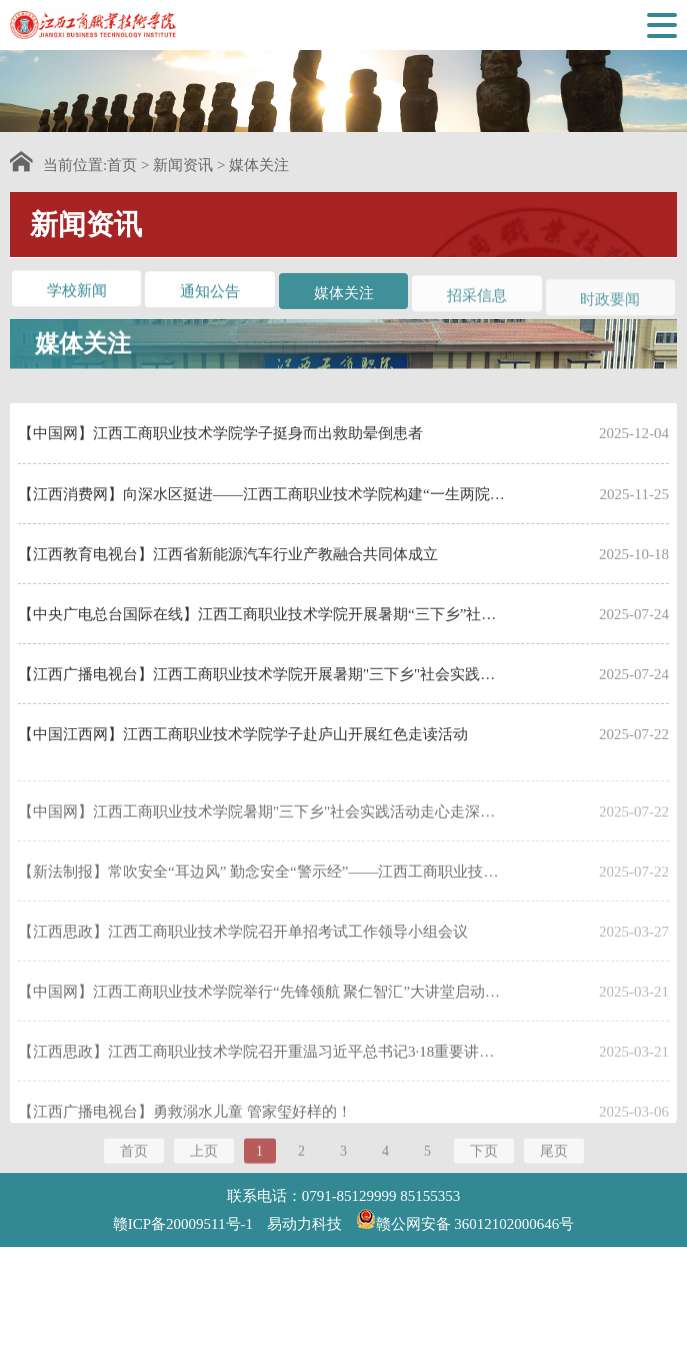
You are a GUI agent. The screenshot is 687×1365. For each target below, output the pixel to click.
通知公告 (210, 294)
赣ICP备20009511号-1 (183, 1224)
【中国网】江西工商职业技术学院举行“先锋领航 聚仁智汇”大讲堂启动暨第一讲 (262, 1028)
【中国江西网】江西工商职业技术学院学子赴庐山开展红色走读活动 (243, 760)
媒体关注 (259, 165)
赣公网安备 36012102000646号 (465, 1219)
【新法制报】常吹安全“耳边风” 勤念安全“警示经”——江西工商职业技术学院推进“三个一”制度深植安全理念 (262, 908)
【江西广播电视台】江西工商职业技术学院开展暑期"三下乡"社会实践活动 (262, 700)
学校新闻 (77, 292)
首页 (122, 165)
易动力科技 (304, 1224)
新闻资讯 (183, 165)
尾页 (554, 1159)
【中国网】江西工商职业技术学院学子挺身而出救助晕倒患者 (220, 459)
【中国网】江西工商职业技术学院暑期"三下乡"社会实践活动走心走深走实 (262, 848)
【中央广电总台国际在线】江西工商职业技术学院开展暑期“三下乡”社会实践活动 (262, 640)
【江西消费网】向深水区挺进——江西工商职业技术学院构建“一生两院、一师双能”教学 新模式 (262, 520)
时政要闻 (610, 307)
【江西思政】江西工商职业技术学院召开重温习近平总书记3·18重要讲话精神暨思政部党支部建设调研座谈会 (262, 1088)
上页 (204, 1159)
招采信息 (477, 301)
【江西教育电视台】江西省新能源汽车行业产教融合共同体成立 (228, 580)
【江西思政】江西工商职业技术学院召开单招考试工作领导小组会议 (243, 968)
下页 (484, 1159)
